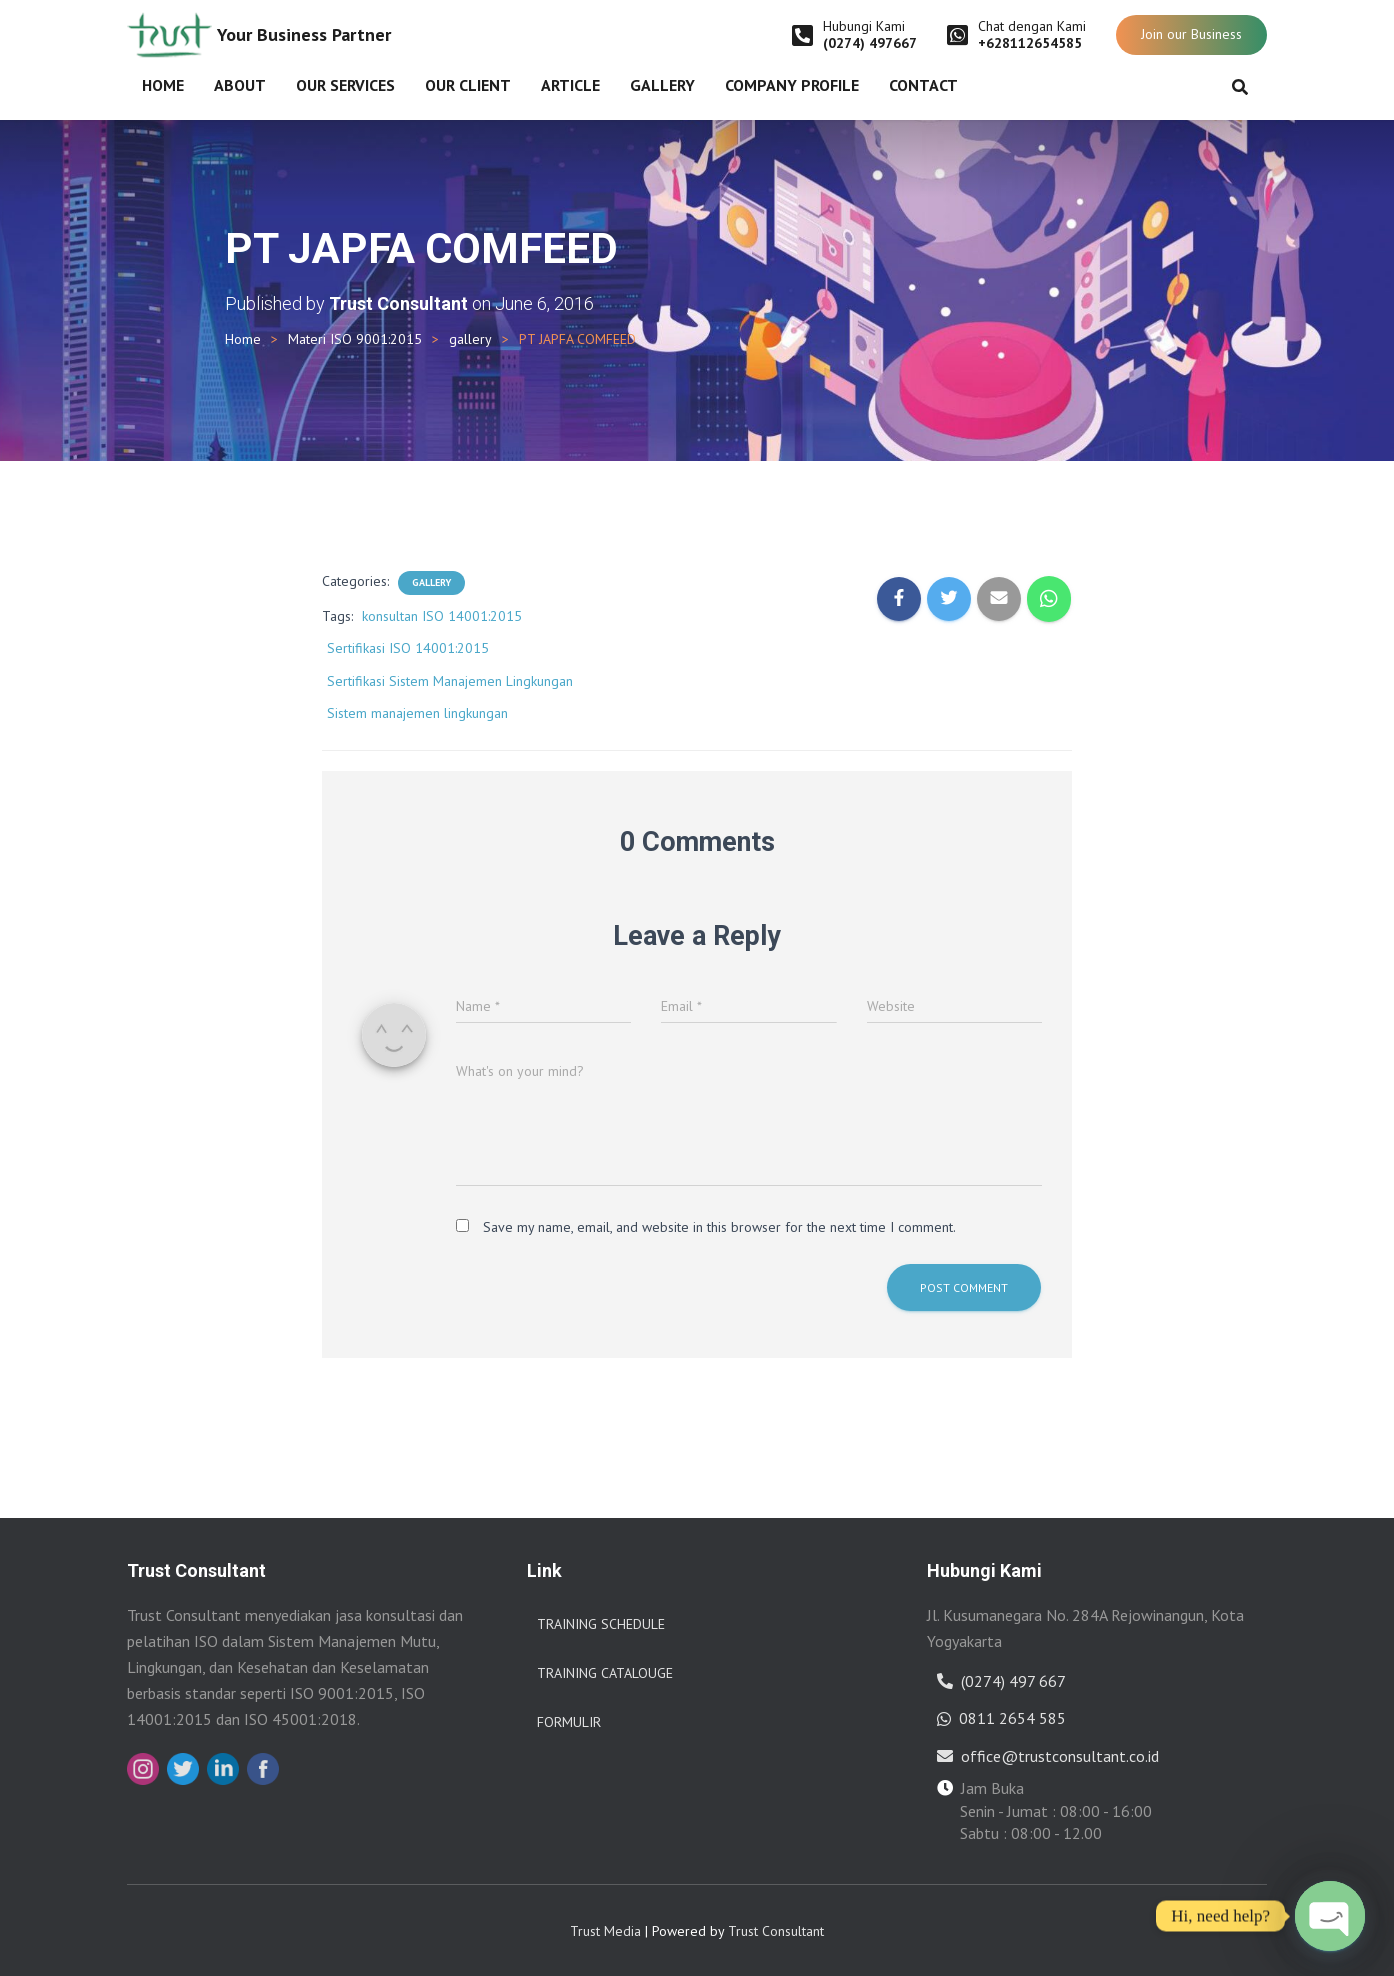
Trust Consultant (776, 1931)
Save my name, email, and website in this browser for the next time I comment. (719, 1227)
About (240, 85)
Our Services (345, 85)
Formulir (569, 1722)
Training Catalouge (605, 1673)
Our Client (468, 85)
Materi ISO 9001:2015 (355, 339)
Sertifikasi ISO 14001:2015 (408, 648)
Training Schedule (601, 1624)
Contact (923, 85)
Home (163, 85)
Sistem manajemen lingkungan (417, 713)
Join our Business (1191, 34)
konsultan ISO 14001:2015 (442, 616)
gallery (470, 339)
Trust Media (605, 1931)
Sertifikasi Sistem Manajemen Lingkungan (450, 681)
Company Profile (792, 85)
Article (570, 85)
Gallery (662, 85)
